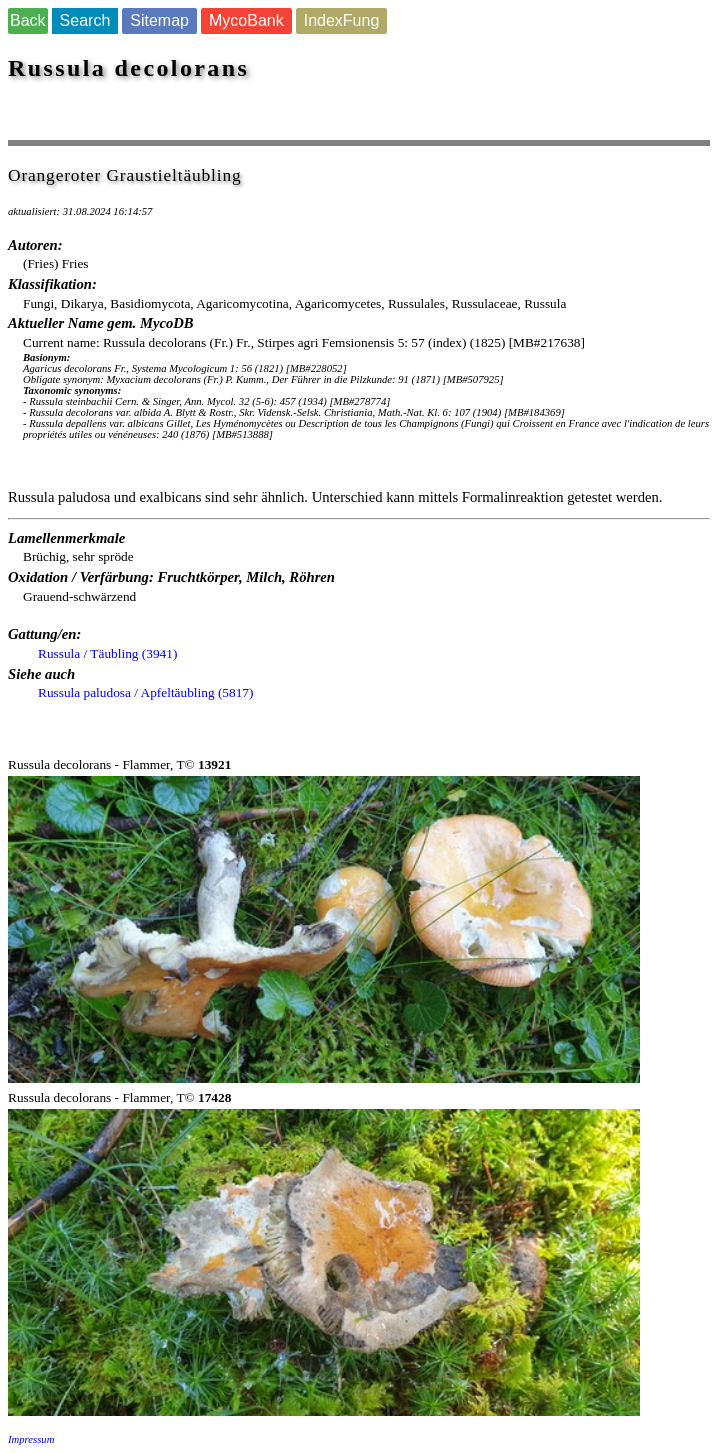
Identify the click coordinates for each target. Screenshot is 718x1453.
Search (85, 20)
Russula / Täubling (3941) (107, 653)
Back (28, 20)
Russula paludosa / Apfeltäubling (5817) (145, 692)
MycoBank (246, 20)
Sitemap (159, 20)
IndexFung (342, 20)
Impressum (31, 1439)
